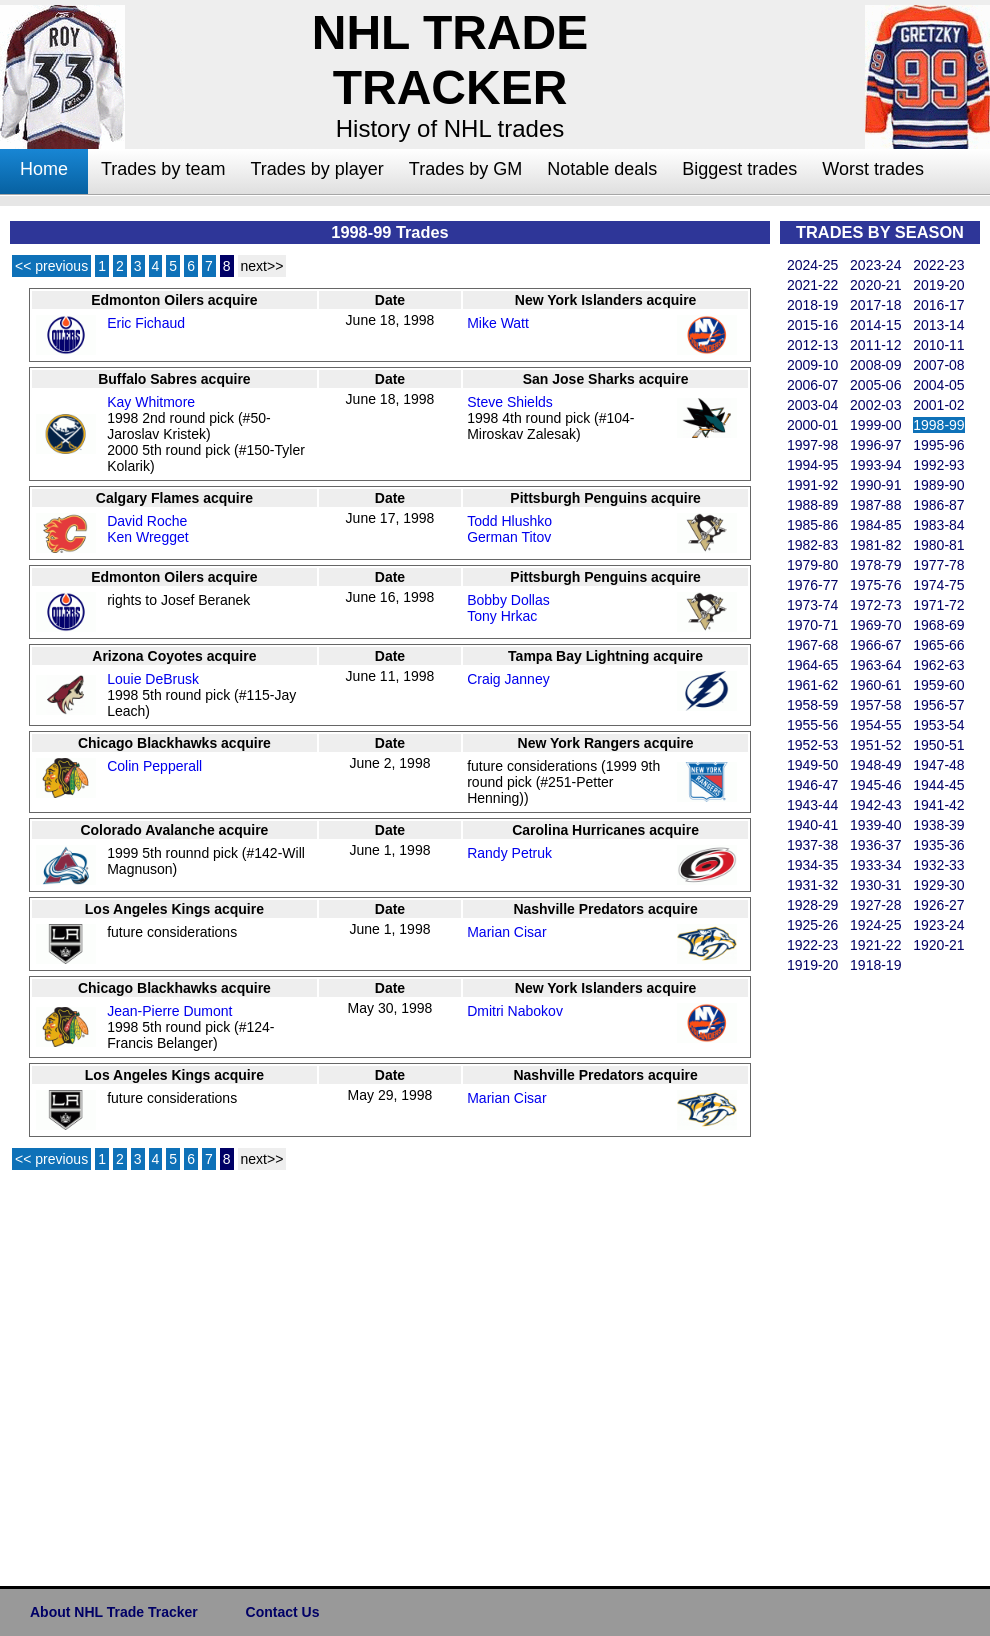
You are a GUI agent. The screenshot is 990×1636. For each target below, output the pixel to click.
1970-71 (812, 625)
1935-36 (938, 845)
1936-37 (875, 845)
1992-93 (938, 465)
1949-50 (812, 765)
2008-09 (875, 365)
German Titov (509, 537)
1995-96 (938, 445)
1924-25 (875, 925)
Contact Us (283, 1612)
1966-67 (875, 645)
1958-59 (812, 705)
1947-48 (938, 765)
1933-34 (875, 865)
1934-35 (812, 865)
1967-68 (812, 645)
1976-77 (812, 585)
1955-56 (812, 725)
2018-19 (812, 305)
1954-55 (875, 725)
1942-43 (875, 805)
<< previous (51, 266)
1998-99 (938, 425)
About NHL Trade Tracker (114, 1612)
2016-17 (938, 305)
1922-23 (812, 945)
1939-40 (875, 825)
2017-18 (875, 305)
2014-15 (875, 325)
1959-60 (938, 685)
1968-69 (938, 625)
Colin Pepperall (154, 766)
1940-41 (812, 825)
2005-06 (875, 385)
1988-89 (812, 505)
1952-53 (812, 745)
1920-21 (938, 945)
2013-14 (938, 325)
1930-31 (875, 885)
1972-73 (875, 605)
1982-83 (812, 545)
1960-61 (875, 685)
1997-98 (812, 445)
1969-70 (875, 625)
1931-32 (812, 885)
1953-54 (938, 725)
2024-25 (812, 265)
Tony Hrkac (502, 616)
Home (44, 169)
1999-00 (875, 425)
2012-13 (812, 345)
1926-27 (938, 905)
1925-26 (812, 925)
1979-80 (812, 565)
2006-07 (812, 385)
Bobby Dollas (508, 600)
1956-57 (938, 705)
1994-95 (812, 465)
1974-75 (938, 585)
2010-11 (938, 345)
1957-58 (875, 705)
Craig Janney (508, 679)
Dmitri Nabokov (515, 1011)
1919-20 (812, 965)
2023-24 (875, 265)
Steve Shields (510, 402)
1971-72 (938, 605)
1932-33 (938, 865)
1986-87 (938, 505)
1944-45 (938, 785)
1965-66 (938, 645)
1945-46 (875, 785)
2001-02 (938, 405)
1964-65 (812, 665)
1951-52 (875, 745)
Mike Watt (498, 323)
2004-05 (938, 385)
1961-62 (812, 685)
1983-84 (938, 525)
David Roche (147, 521)
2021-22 (812, 285)
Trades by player (316, 169)
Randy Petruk (509, 853)
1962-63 (938, 665)
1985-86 (812, 525)
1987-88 (875, 505)
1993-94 (875, 465)
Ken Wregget (147, 537)
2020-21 (875, 285)
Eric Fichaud (146, 323)
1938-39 (938, 825)
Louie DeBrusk (153, 679)
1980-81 (938, 545)
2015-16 (812, 325)
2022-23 (938, 265)
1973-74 (812, 605)
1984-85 (875, 525)
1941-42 (938, 805)
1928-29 (812, 905)
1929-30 (938, 885)
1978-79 (875, 565)
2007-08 (938, 365)
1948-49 (875, 765)
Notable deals (602, 169)
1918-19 (875, 965)
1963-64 (875, 665)
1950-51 (938, 745)
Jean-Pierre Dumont (169, 1011)
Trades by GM (465, 169)
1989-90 (938, 485)
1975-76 (875, 585)
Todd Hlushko (509, 521)
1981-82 (875, 545)
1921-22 (875, 945)
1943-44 (812, 805)
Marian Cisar (506, 932)
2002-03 (875, 405)
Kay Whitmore (151, 402)
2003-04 (812, 405)
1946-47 (812, 785)
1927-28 (875, 905)
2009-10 (812, 365)
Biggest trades (739, 169)
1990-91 (875, 485)
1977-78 (938, 565)
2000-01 (812, 425)
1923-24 (938, 925)
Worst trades (873, 169)
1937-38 (812, 845)
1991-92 (812, 485)
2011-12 (875, 345)
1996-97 (875, 445)
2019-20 (938, 285)
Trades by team (163, 169)
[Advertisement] (860, 1276)
